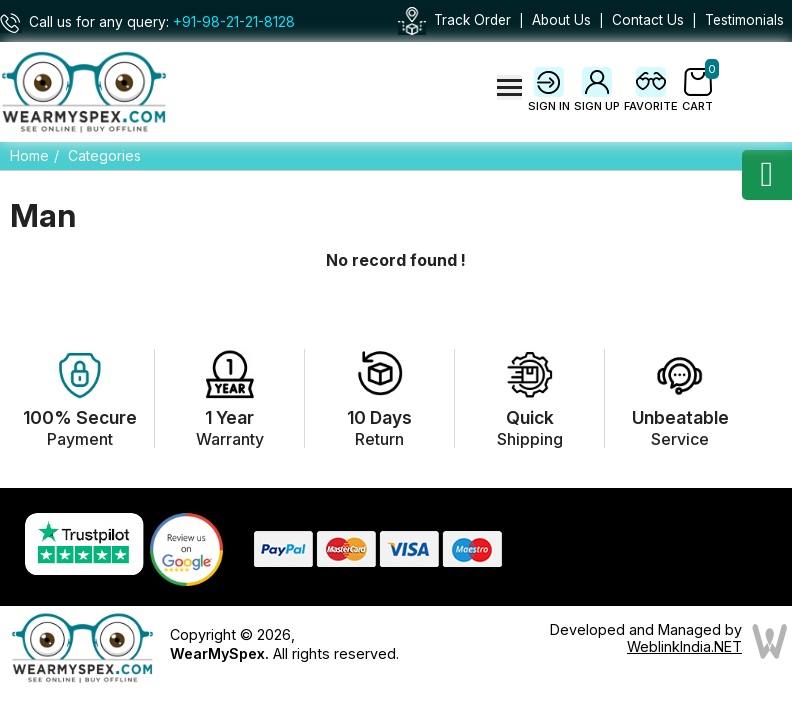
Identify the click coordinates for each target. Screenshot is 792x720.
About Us (561, 20)
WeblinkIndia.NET (684, 646)
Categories (104, 155)
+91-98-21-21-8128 (234, 22)
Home (29, 155)
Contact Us (648, 20)
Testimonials (744, 20)
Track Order (472, 20)
